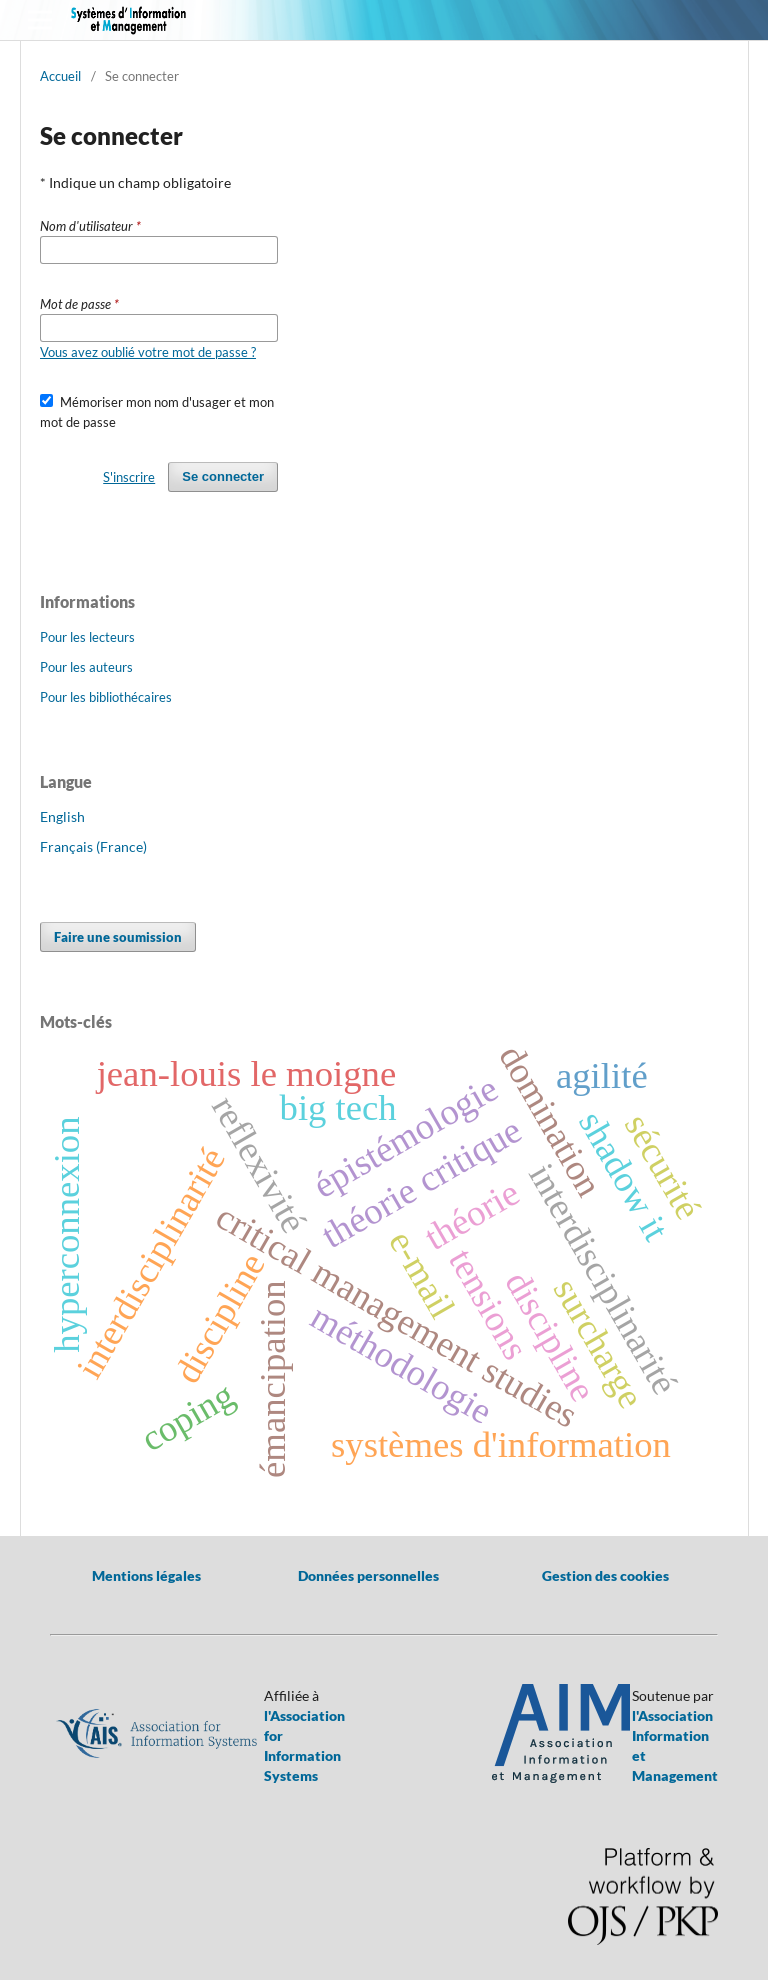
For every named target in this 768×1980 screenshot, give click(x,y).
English (62, 816)
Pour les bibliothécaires (106, 697)
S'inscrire (129, 477)
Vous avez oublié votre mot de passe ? (148, 352)
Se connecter (223, 476)
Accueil (60, 76)
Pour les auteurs (86, 667)
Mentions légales (146, 1575)
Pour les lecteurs (87, 637)
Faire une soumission (118, 937)
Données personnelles (368, 1575)
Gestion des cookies (605, 1575)
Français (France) (93, 846)
